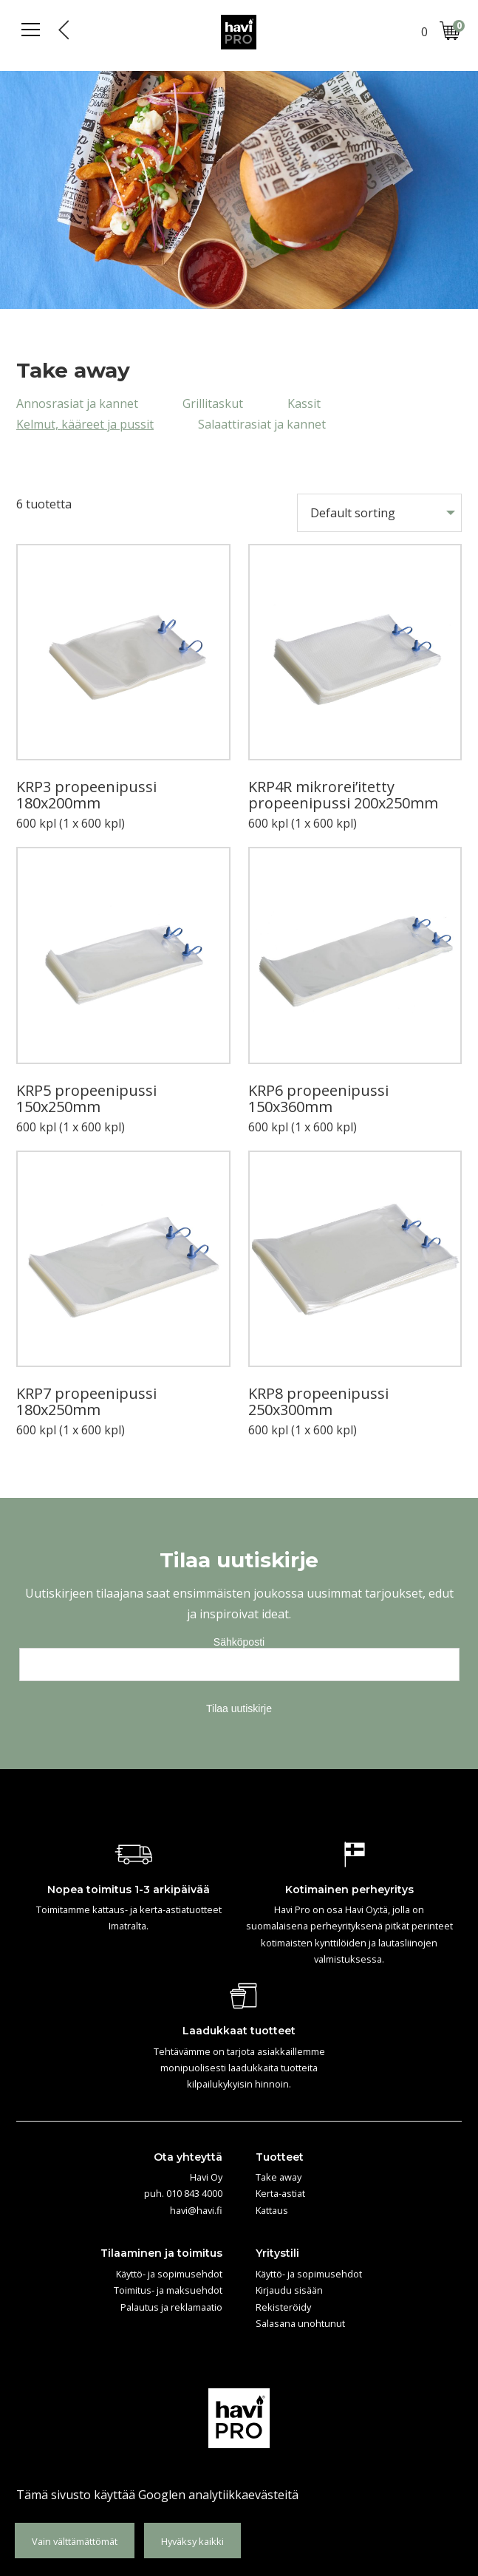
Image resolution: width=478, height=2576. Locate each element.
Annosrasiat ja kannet (77, 403)
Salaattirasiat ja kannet (262, 424)
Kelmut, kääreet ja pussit (85, 424)
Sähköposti (239, 1642)
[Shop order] (379, 513)
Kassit (304, 403)
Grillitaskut (212, 403)
